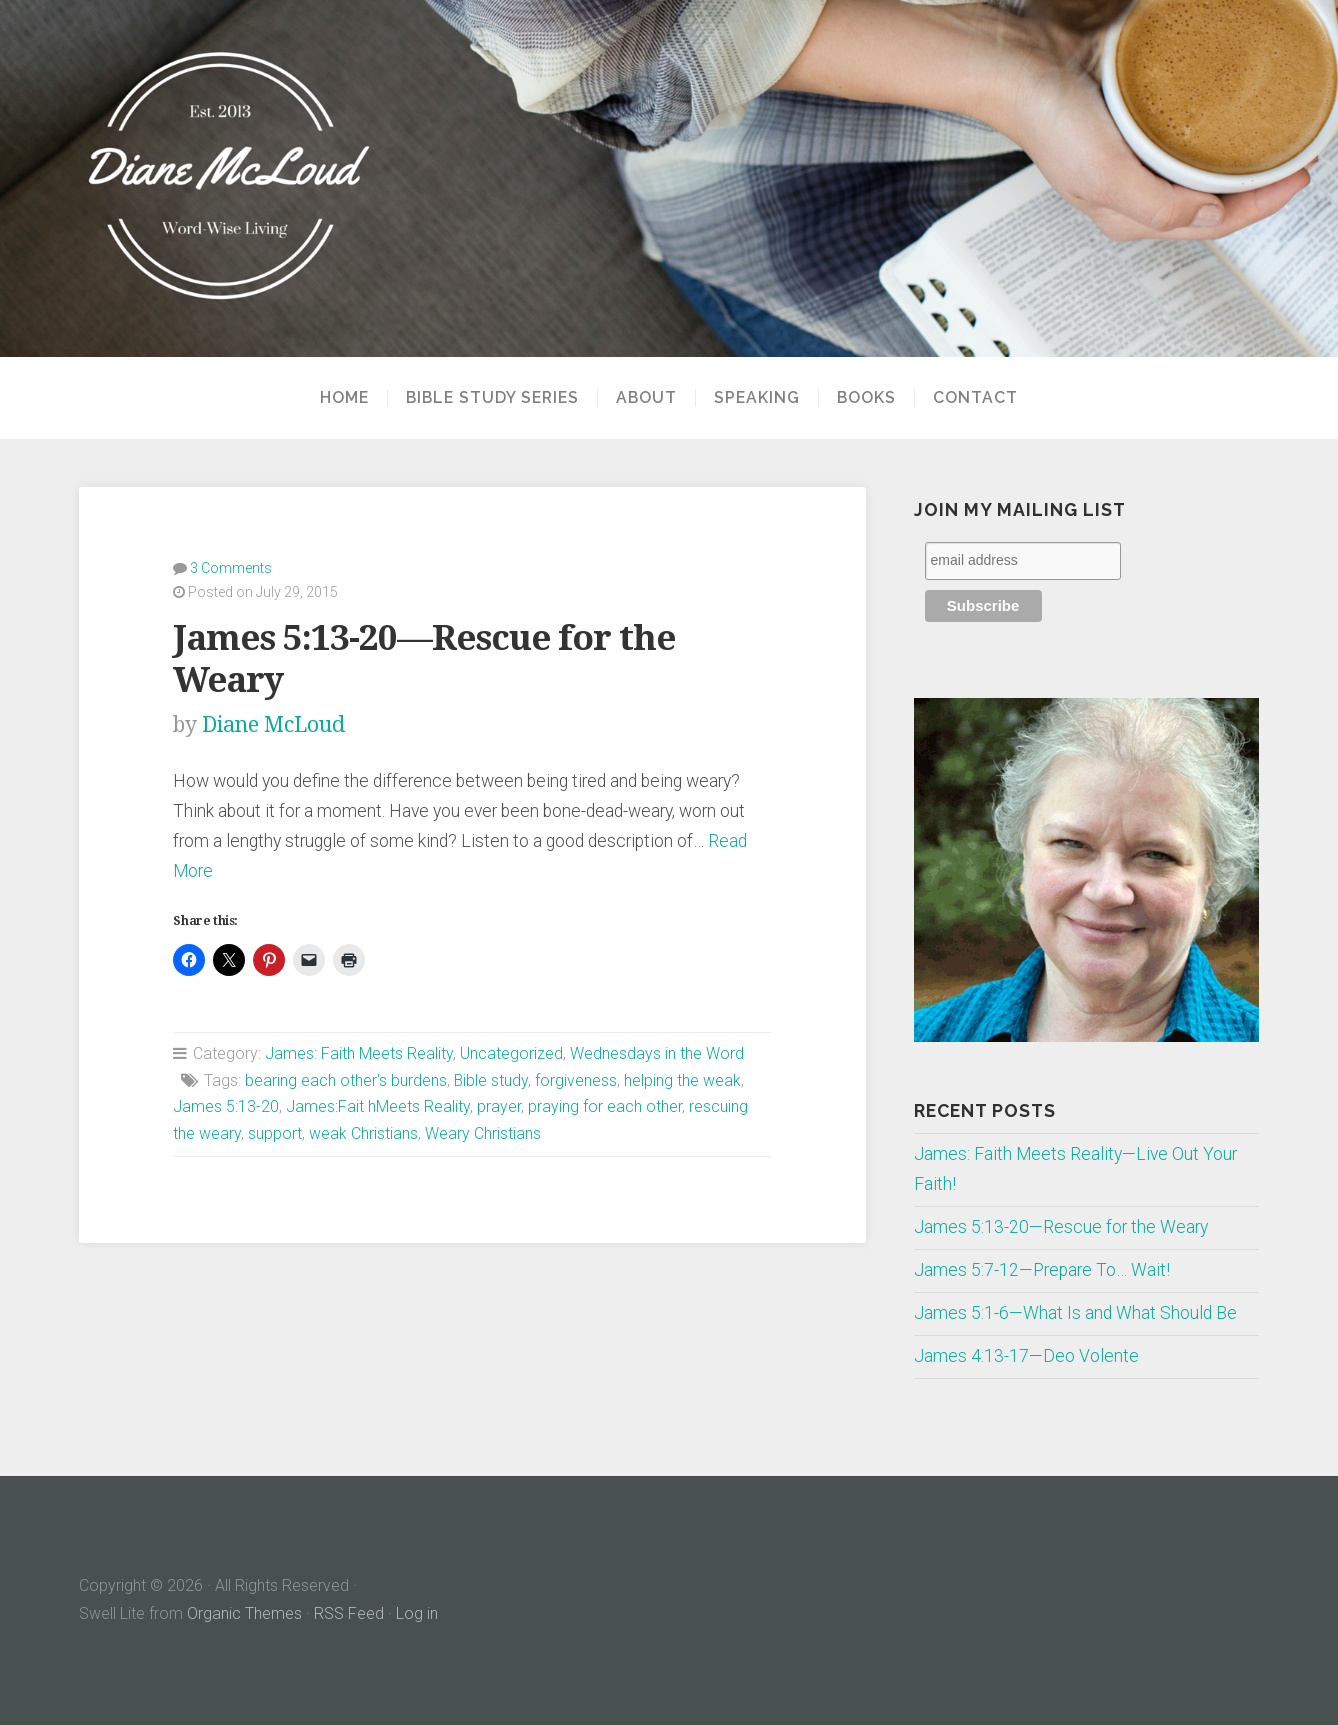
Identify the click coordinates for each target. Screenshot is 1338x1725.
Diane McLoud (273, 724)
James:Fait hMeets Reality (378, 1106)
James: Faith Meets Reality (359, 1053)
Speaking (757, 398)
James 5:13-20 (226, 1106)
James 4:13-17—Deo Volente (1026, 1356)
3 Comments (231, 568)
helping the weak (682, 1080)
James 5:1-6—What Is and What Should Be (1075, 1313)
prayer (499, 1106)
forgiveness (576, 1080)
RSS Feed (349, 1613)
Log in (417, 1613)
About (646, 398)
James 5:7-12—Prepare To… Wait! (1042, 1270)
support (275, 1133)
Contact (975, 398)
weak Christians (363, 1133)
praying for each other (605, 1106)
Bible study (491, 1080)
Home (344, 398)
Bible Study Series (492, 398)
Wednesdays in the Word (657, 1053)
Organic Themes (244, 1613)
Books (866, 398)
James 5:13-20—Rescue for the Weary (1061, 1227)
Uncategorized (511, 1053)
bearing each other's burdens (346, 1080)
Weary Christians (483, 1133)
